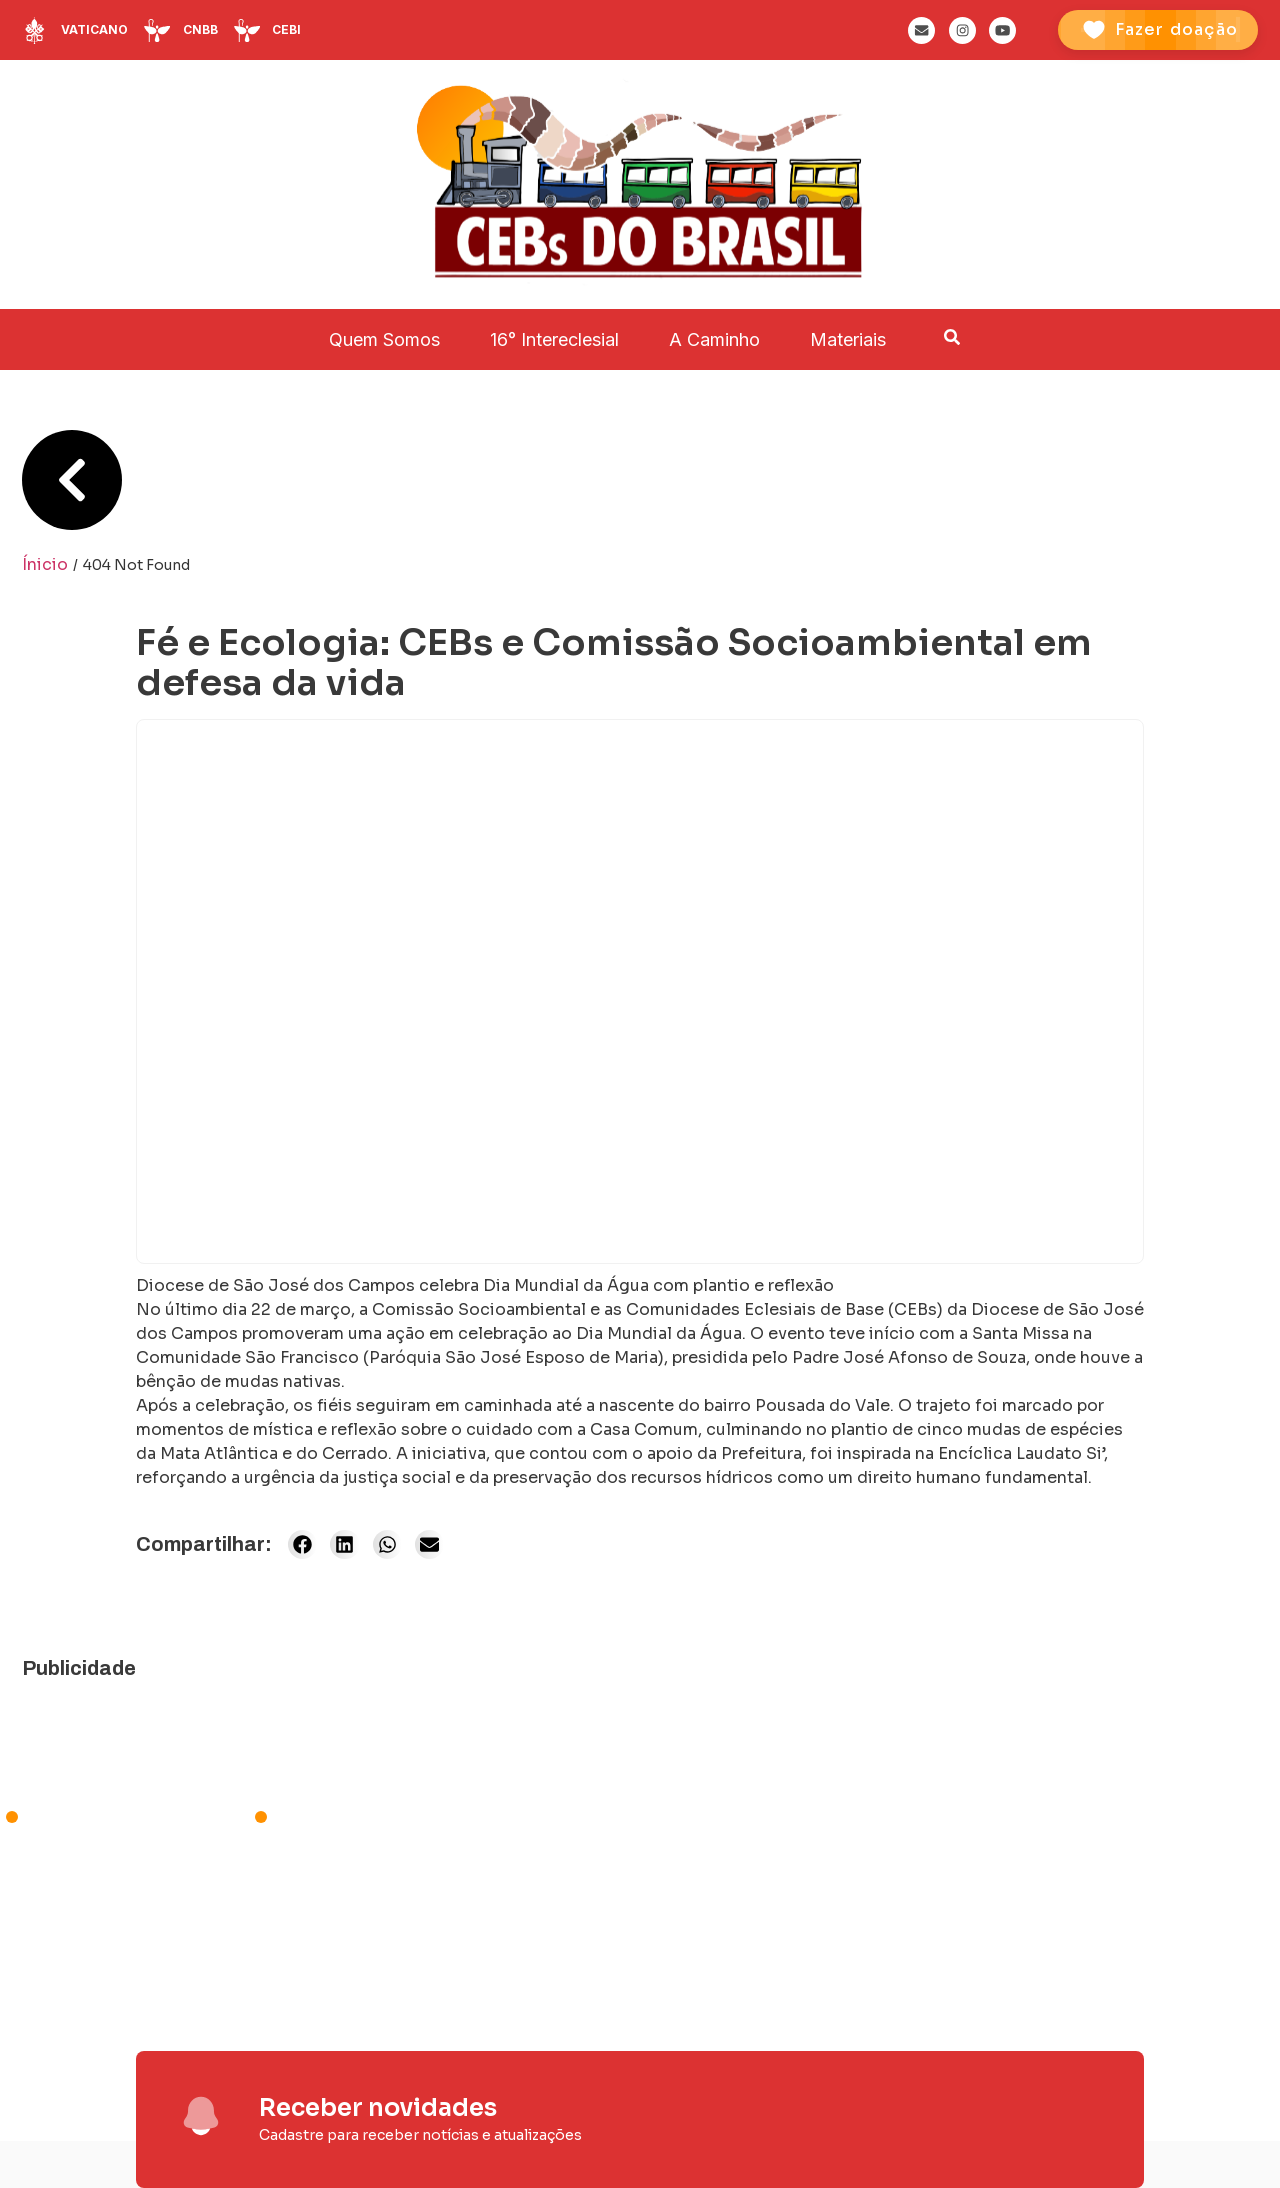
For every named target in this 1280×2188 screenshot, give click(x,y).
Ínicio (45, 564)
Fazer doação (1176, 29)
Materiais (848, 339)
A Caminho (714, 339)
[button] (302, 1544)
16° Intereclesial (554, 339)
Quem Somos (384, 339)
